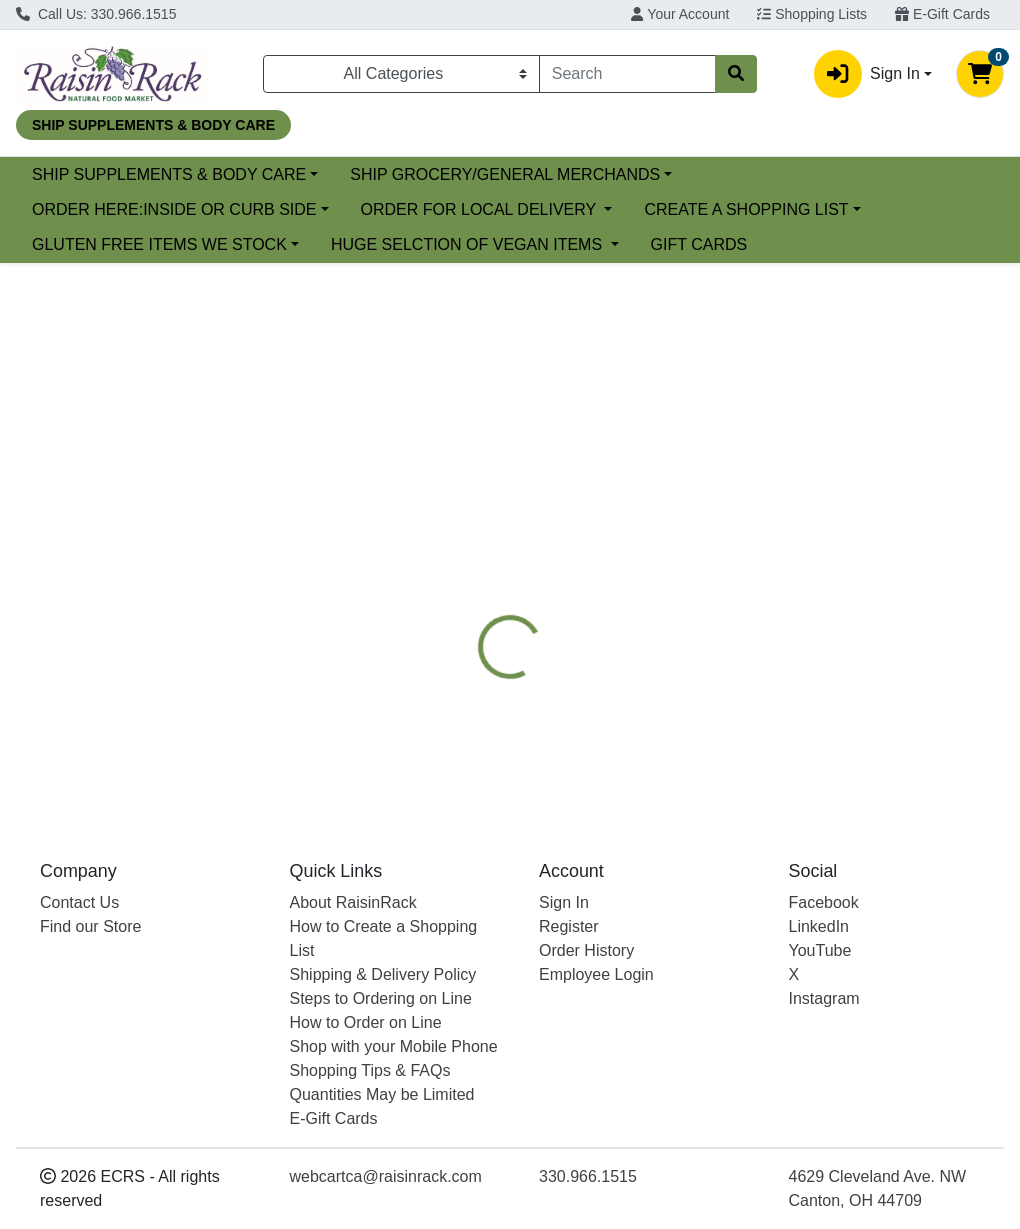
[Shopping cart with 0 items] (980, 74)
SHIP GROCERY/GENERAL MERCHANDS (668, 174)
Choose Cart (877, 432)
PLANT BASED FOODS (613, 541)
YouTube (820, 950)
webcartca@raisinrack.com (386, 1176)
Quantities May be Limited (382, 1094)
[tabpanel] (722, 679)
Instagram (824, 998)
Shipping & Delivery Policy (383, 974)
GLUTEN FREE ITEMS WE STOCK (159, 244)
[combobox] (627, 74)
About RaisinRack (353, 902)
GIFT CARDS (699, 244)
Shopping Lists (812, 14)
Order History (586, 950)
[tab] (480, 541)
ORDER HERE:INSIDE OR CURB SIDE (174, 209)
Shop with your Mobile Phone (394, 1046)
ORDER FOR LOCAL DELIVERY (481, 209)
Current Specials (91, 174)
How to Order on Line (366, 1022)
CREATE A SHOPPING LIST (746, 209)
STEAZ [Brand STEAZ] (650, 683)
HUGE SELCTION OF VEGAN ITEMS (469, 244)
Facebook (824, 902)
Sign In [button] (867, 74)
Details (480, 541)
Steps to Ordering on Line (381, 998)
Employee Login (596, 974)
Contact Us (79, 902)
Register (569, 926)
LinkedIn (819, 926)
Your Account (680, 14)
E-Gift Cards (942, 14)
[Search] (627, 74)
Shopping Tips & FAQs (370, 1070)
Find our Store (90, 926)
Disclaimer (759, 541)
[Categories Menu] (401, 74)
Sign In (564, 902)
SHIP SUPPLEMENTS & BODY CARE (331, 174)
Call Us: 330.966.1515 (96, 14)
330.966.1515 (588, 1176)
